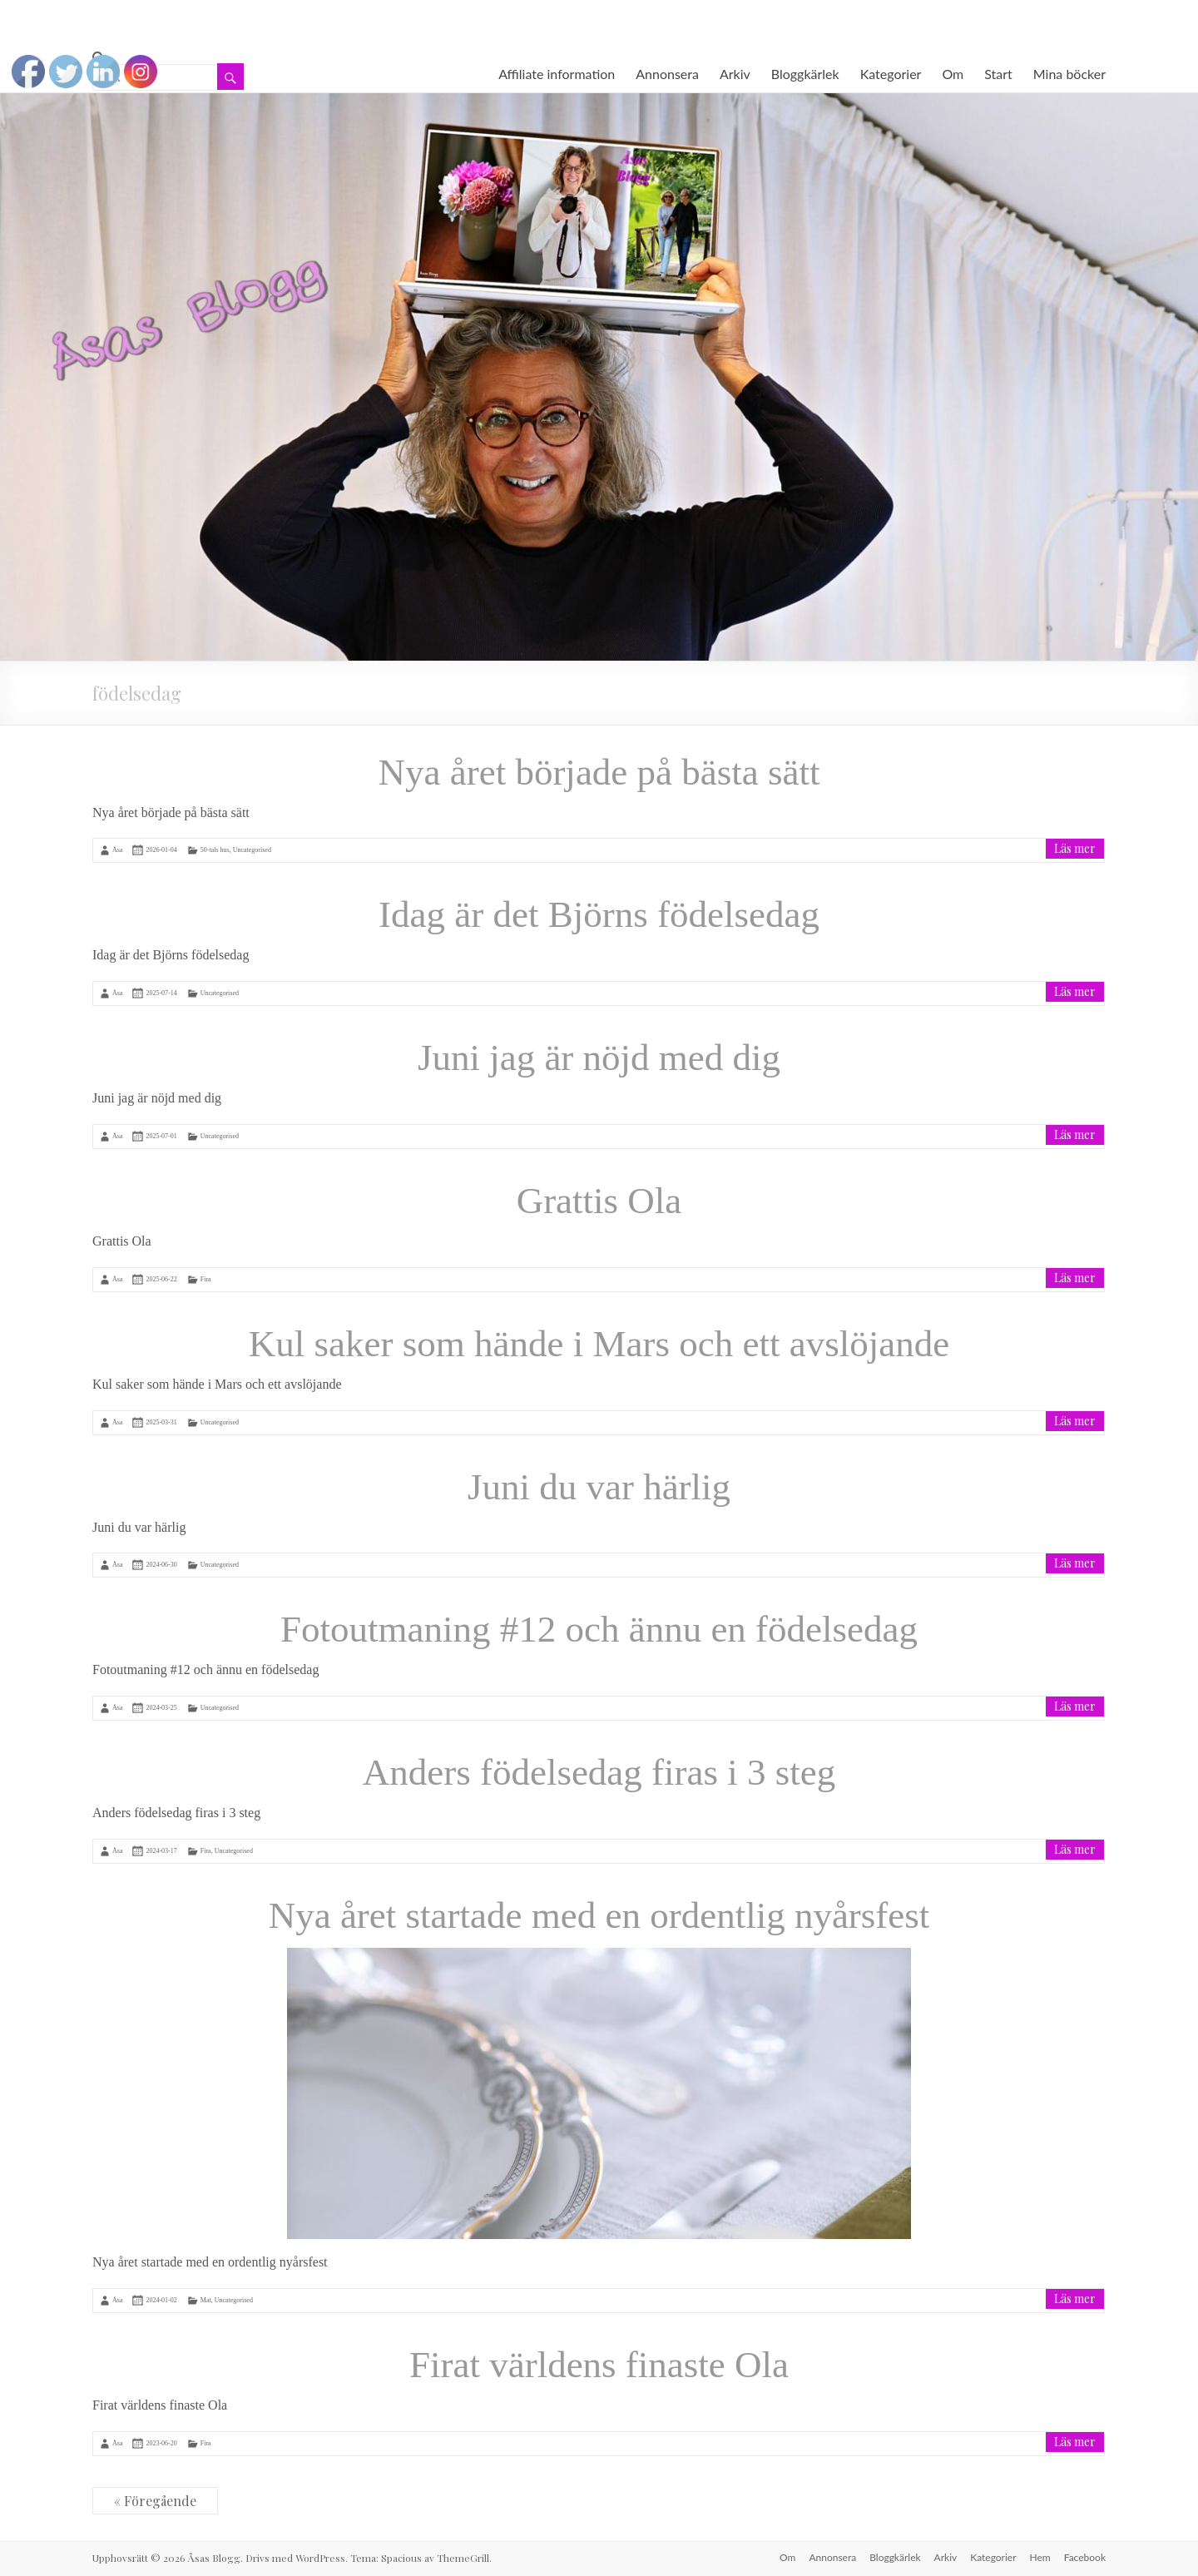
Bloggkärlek (805, 74)
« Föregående (155, 2500)
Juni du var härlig (599, 1487)
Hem (1040, 2557)
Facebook (1085, 2557)
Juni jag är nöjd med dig (599, 1057)
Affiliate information (556, 74)
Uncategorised (252, 850)
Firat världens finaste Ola (599, 2364)
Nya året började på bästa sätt (598, 772)
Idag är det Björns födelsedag (599, 914)
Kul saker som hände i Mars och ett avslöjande (599, 1344)
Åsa (117, 850)
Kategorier (891, 74)
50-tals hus (215, 850)
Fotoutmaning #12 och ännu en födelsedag (599, 1629)
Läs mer (1075, 848)
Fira (205, 1279)
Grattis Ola (599, 1200)
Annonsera (667, 74)
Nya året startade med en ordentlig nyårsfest (599, 1915)
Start (998, 74)
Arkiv (735, 74)
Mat (205, 2300)
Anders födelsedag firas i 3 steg (599, 1772)
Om (952, 74)
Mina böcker (1069, 74)
